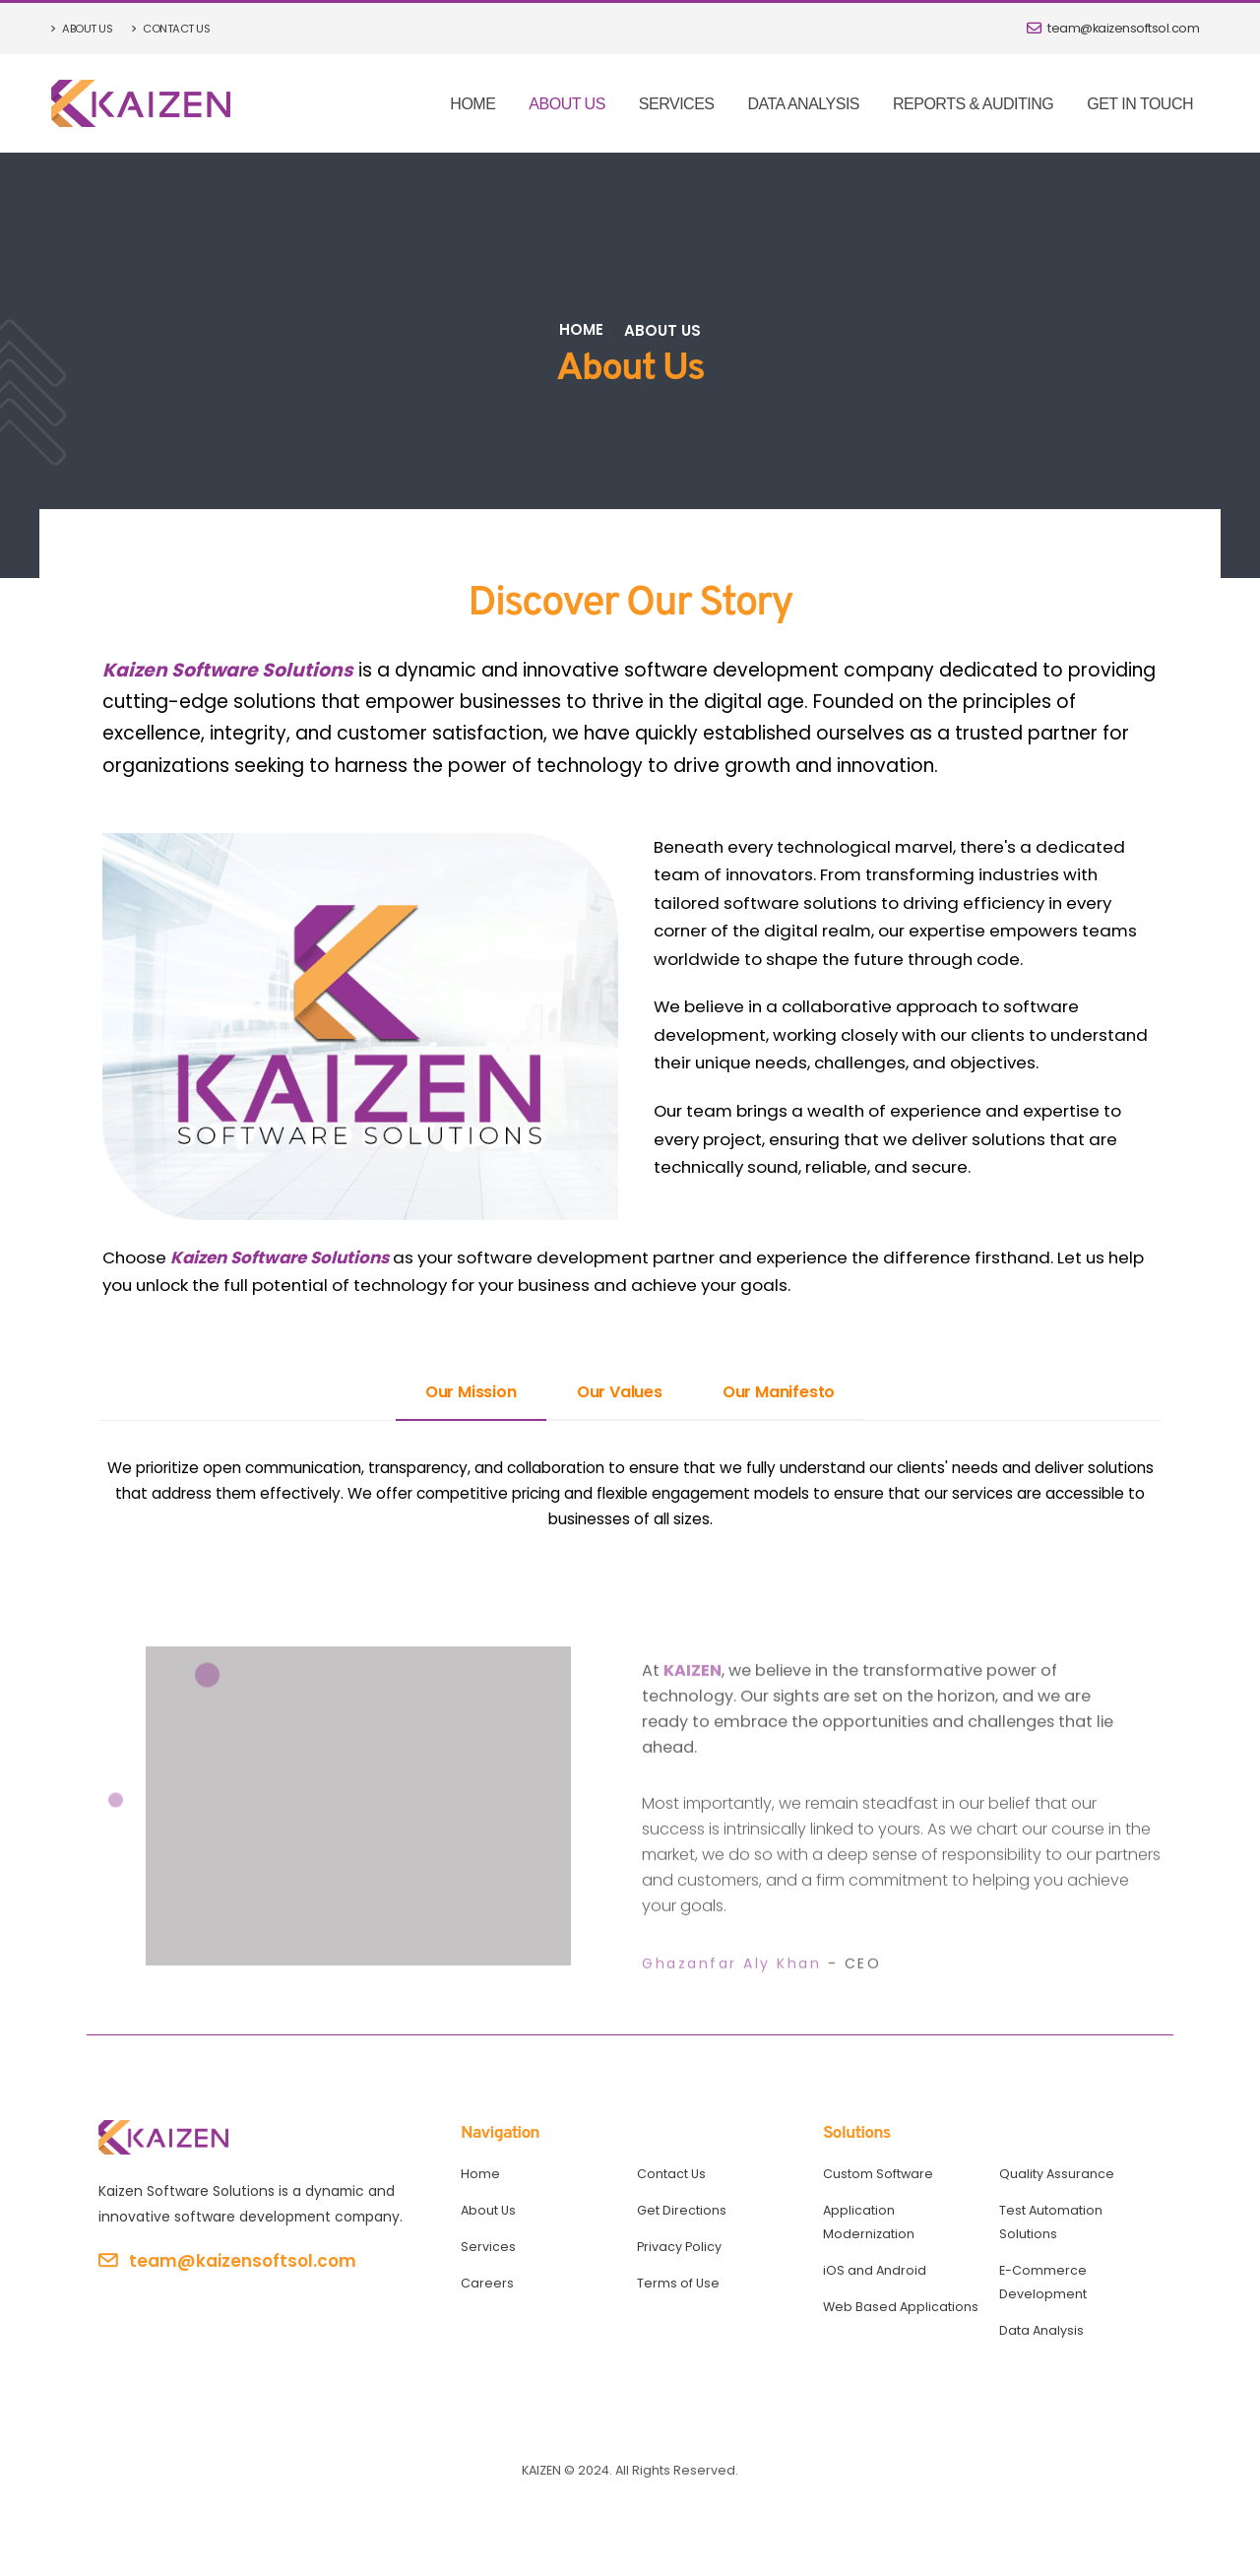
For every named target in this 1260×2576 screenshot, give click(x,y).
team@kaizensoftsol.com (1113, 28)
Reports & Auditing (973, 104)
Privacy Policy (679, 2246)
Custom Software (878, 2173)
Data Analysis (803, 104)
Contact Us (170, 28)
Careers (487, 2283)
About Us (81, 28)
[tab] (471, 1393)
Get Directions (681, 2210)
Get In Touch (1140, 104)
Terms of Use (678, 2283)
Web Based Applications (900, 2306)
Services (677, 104)
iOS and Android (874, 2270)
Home (472, 104)
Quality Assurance (1056, 2173)
